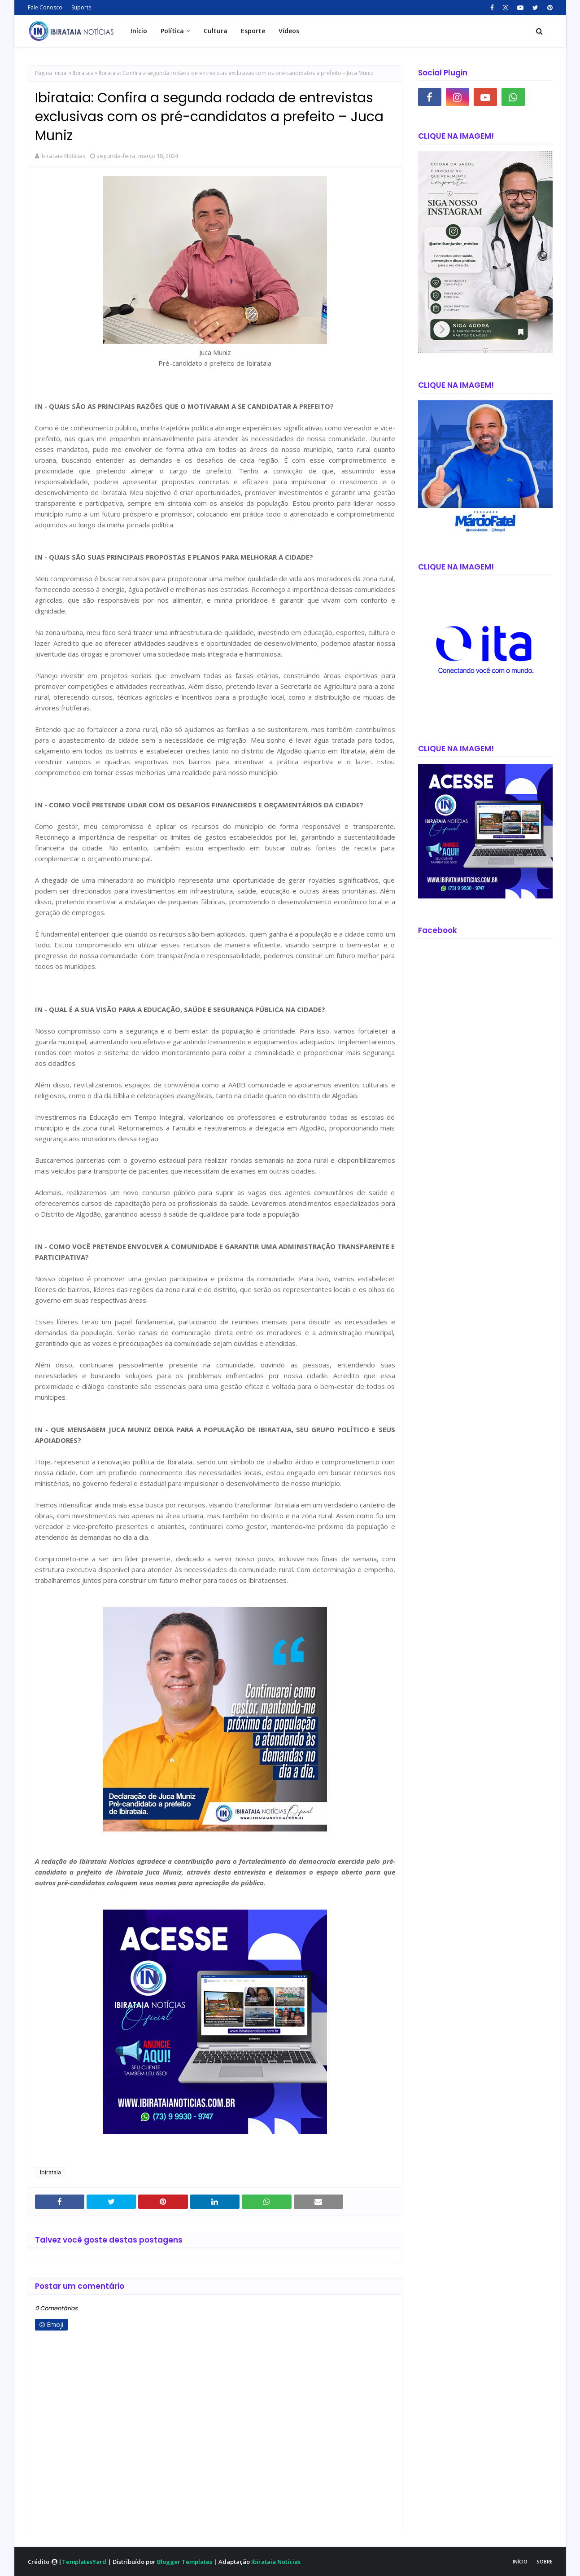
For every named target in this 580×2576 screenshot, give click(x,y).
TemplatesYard (84, 2562)
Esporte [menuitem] (253, 30)
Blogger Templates (184, 2562)
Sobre (544, 2561)
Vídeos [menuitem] (289, 30)
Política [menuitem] (172, 30)
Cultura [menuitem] (215, 30)
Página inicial (51, 73)
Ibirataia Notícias (63, 156)
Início (520, 2561)
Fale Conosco (45, 7)
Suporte (81, 7)
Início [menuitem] (139, 30)
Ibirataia (83, 73)
